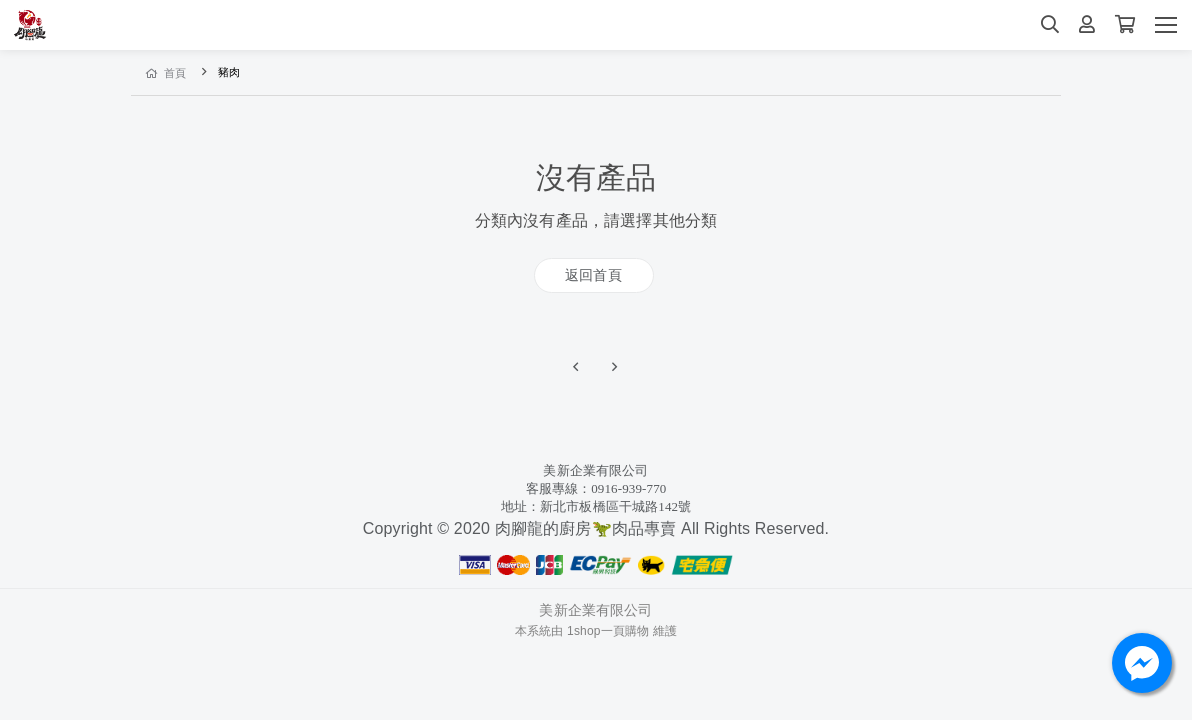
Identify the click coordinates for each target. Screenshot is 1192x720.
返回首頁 (593, 275)
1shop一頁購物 (608, 631)
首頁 (166, 73)
